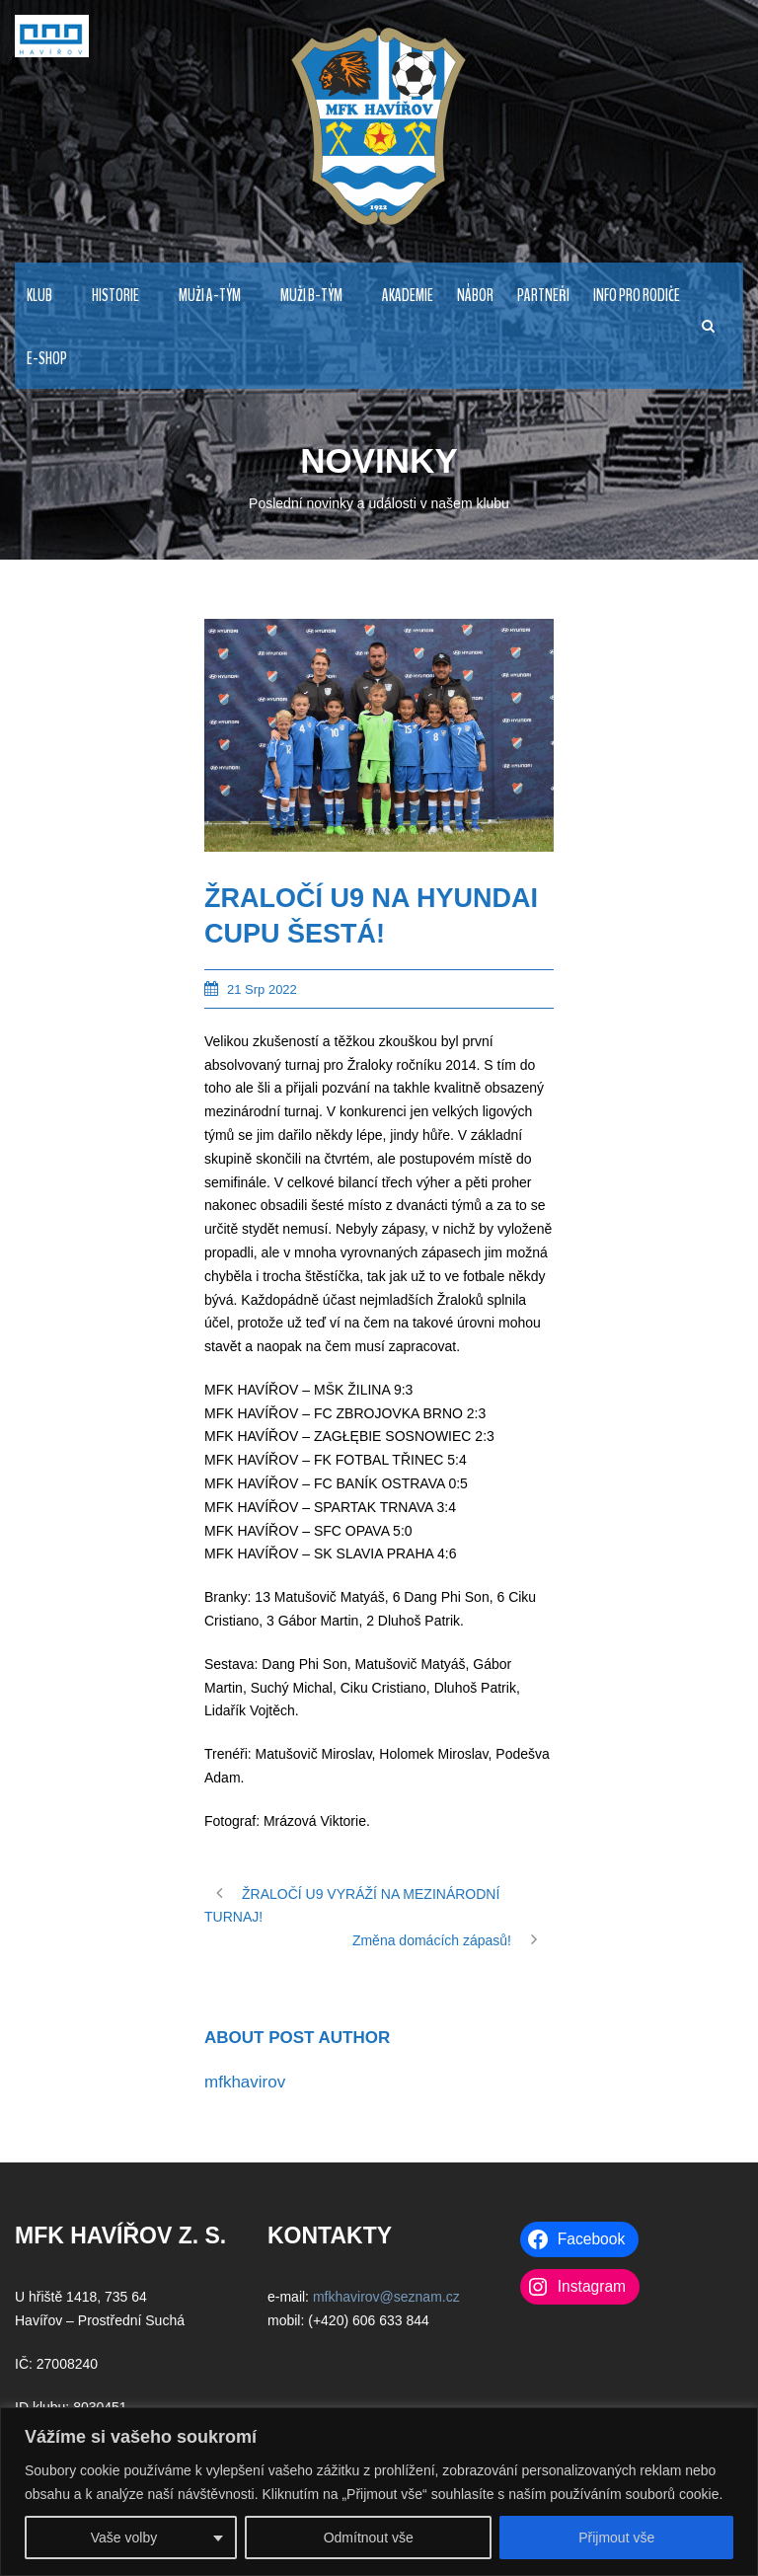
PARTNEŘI (543, 295)
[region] (379, 2491)
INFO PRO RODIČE (636, 295)
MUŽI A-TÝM (210, 295)
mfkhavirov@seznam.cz (386, 2297)
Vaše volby (124, 2537)
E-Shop (47, 358)
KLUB (39, 295)
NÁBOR (475, 295)
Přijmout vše (616, 2537)
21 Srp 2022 (262, 989)
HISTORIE (115, 295)
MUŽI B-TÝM (311, 295)
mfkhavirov (244, 2082)
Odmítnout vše (369, 2537)
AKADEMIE (407, 295)
